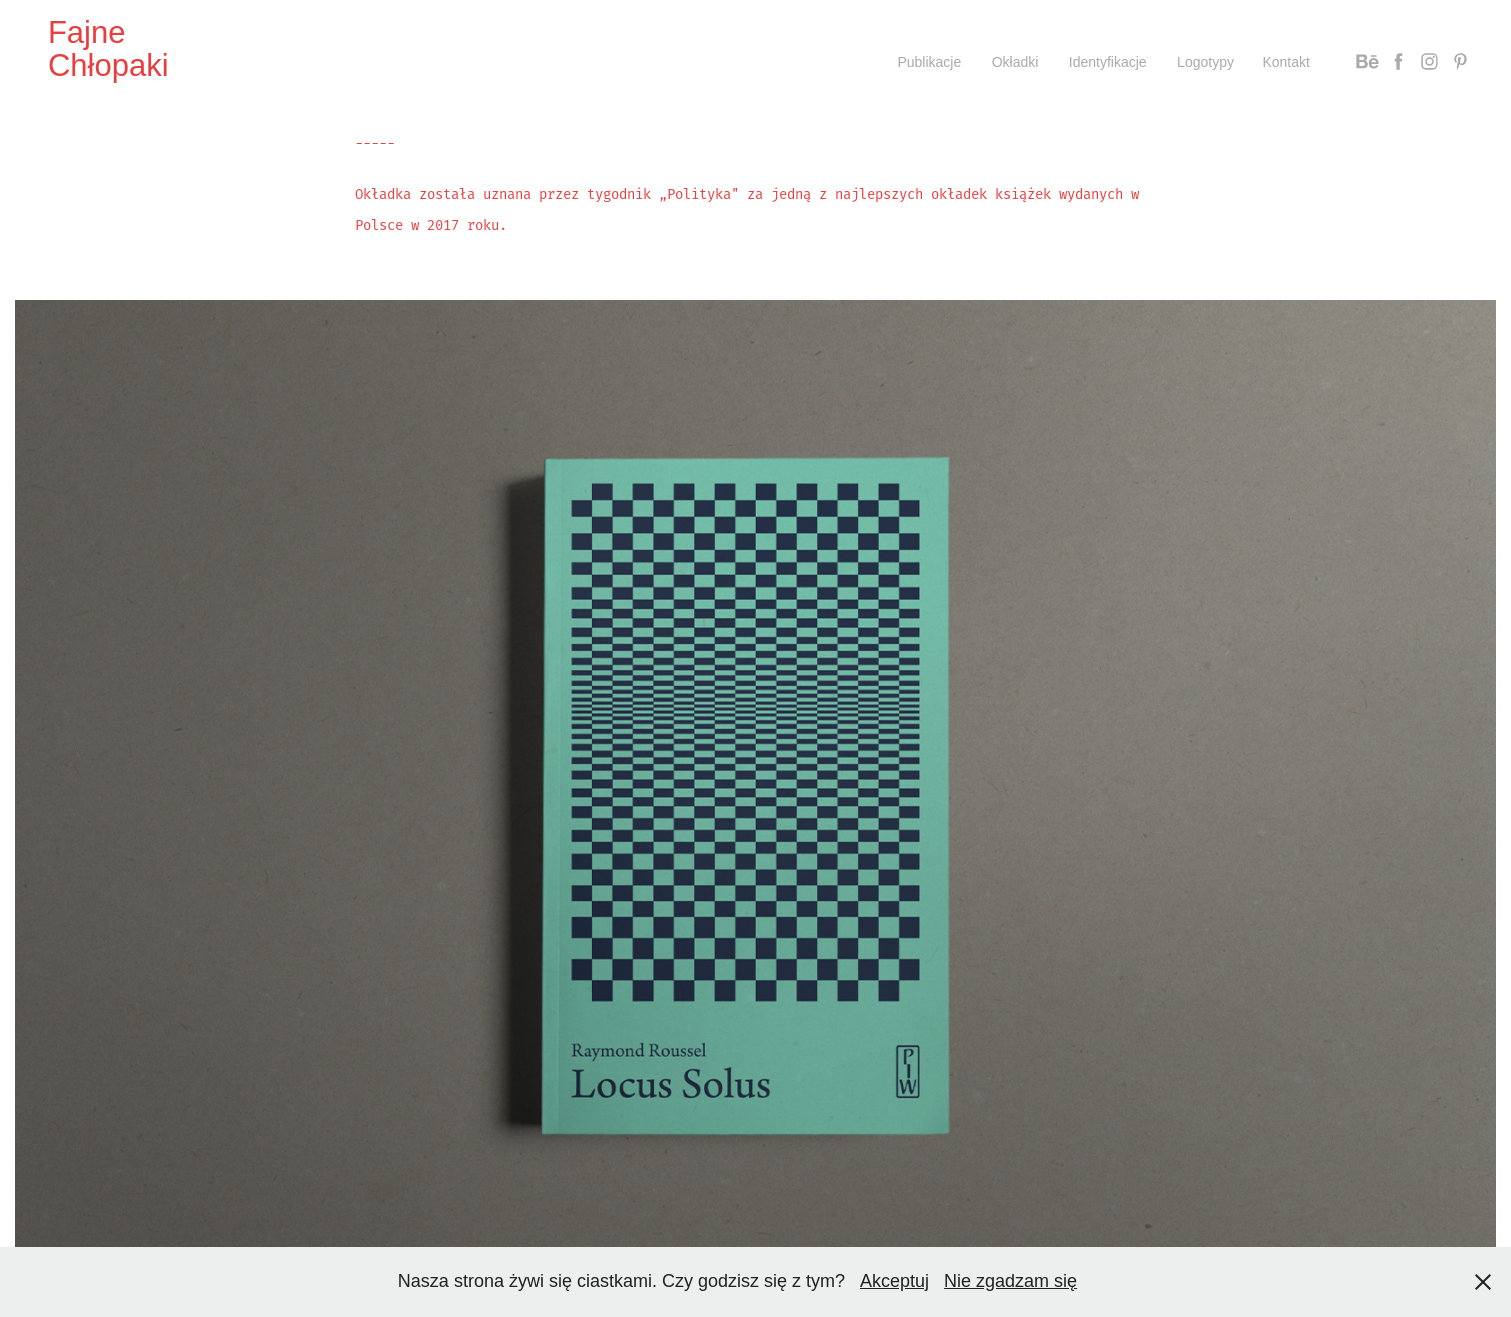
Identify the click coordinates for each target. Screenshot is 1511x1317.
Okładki (1015, 62)
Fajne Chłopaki (108, 49)
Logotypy (1205, 62)
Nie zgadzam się (1010, 1281)
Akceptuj (894, 1281)
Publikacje (929, 62)
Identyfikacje (1108, 62)
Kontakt (1285, 62)
